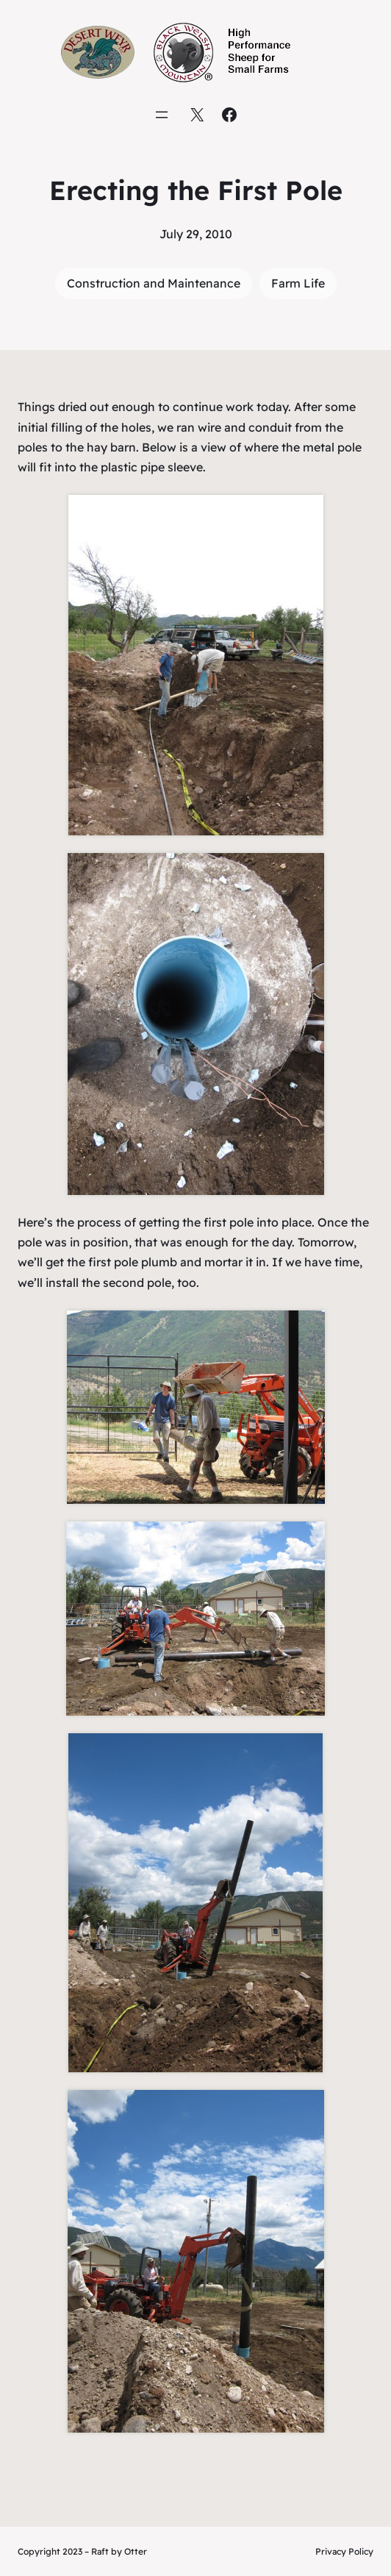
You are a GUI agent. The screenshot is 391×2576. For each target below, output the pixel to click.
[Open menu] (162, 115)
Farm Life (298, 283)
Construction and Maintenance (153, 283)
